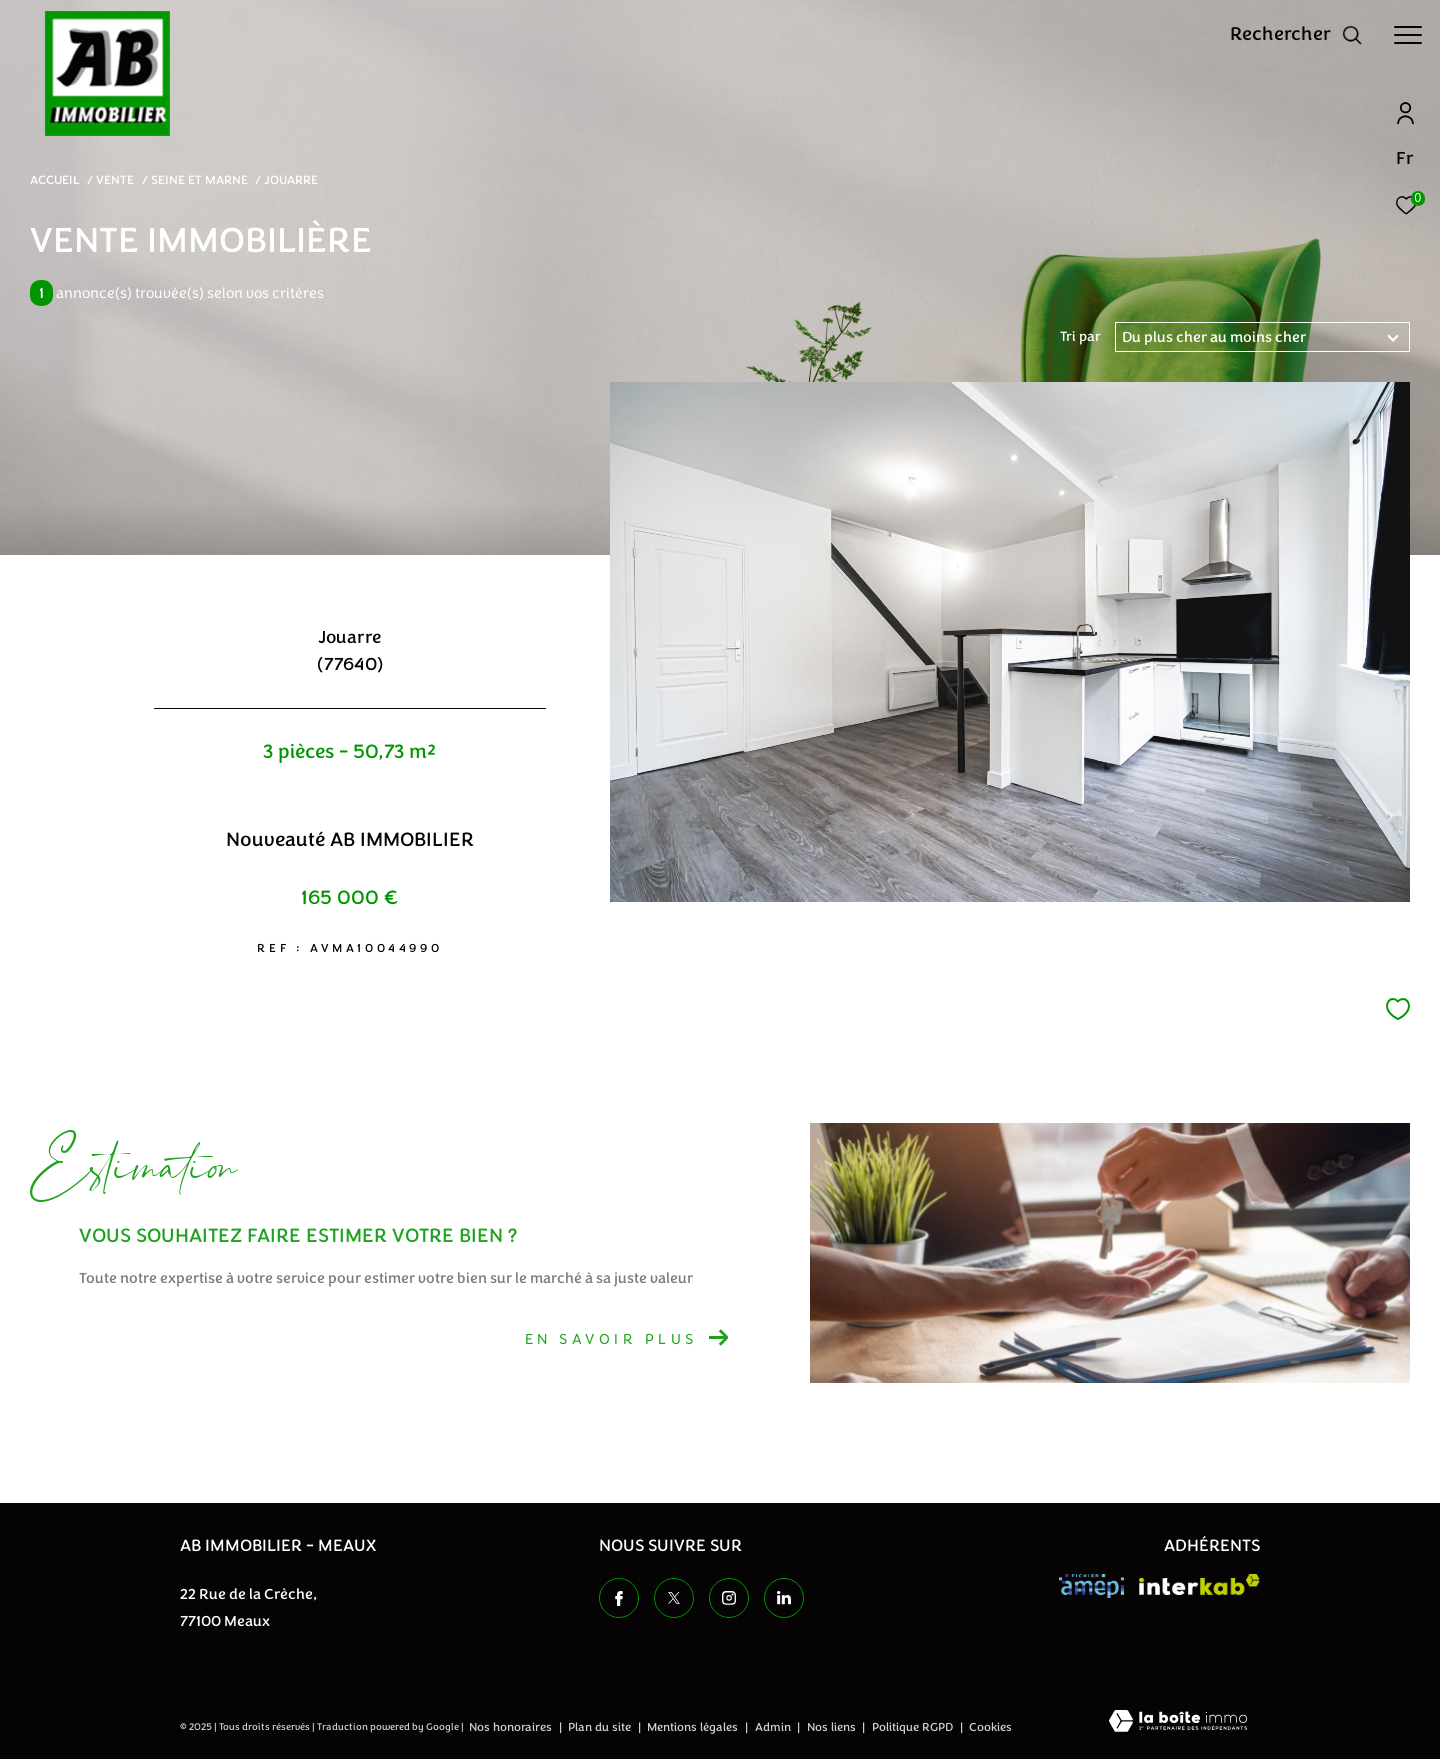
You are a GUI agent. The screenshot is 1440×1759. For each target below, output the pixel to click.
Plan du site (601, 1727)
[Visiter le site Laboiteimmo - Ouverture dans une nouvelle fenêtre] (1178, 1723)
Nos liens (833, 1727)
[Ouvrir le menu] (1408, 35)
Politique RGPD (912, 1727)
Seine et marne (199, 180)
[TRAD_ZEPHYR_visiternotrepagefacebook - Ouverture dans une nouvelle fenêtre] (619, 1598)
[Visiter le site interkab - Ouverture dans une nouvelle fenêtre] (1199, 1584)
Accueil (55, 180)
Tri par (1080, 337)
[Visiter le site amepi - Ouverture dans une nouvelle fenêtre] (1091, 1586)
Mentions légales (694, 1727)
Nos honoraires (512, 1727)
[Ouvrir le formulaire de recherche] (1296, 35)
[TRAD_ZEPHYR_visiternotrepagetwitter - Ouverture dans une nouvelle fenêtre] (674, 1598)
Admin (774, 1727)
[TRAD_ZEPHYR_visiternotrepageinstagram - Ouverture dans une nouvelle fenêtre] (729, 1598)
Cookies (990, 1728)
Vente (115, 180)
